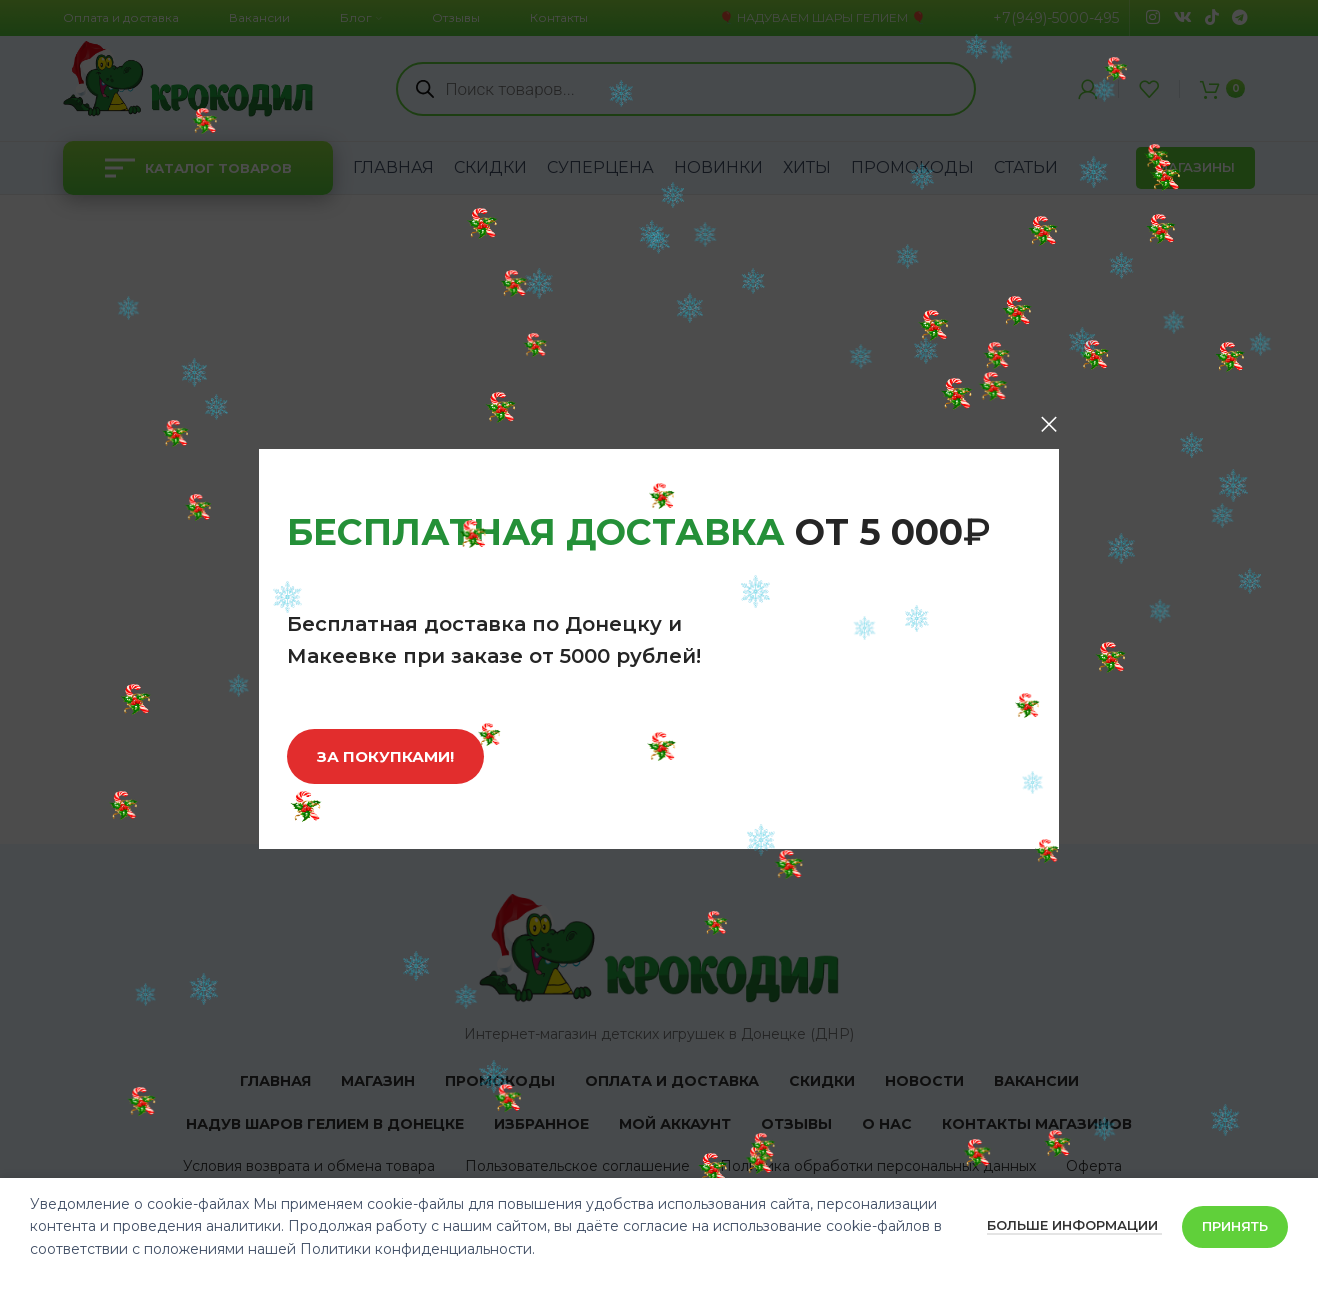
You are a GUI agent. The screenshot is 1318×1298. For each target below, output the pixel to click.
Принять (1235, 1226)
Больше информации (1074, 1225)
